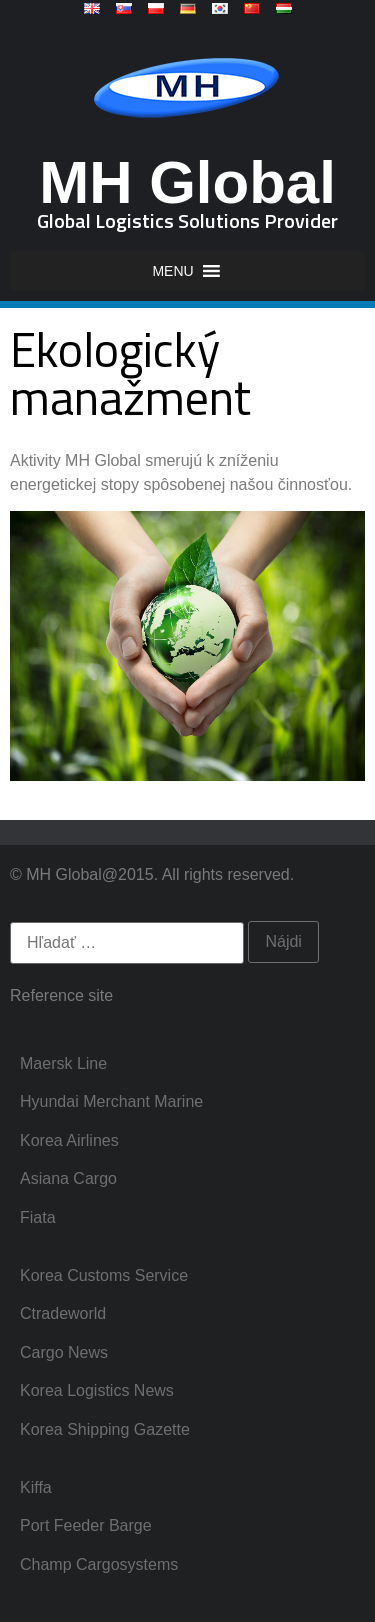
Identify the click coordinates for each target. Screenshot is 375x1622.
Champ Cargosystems (99, 1564)
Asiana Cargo (68, 1178)
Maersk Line (63, 1063)
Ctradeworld (63, 1313)
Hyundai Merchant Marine (111, 1101)
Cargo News (64, 1352)
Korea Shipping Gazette (105, 1429)
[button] (172, 271)
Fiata (38, 1217)
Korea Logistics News (97, 1390)
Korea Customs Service (104, 1275)
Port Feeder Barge (86, 1525)
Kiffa (36, 1487)
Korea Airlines (69, 1140)
